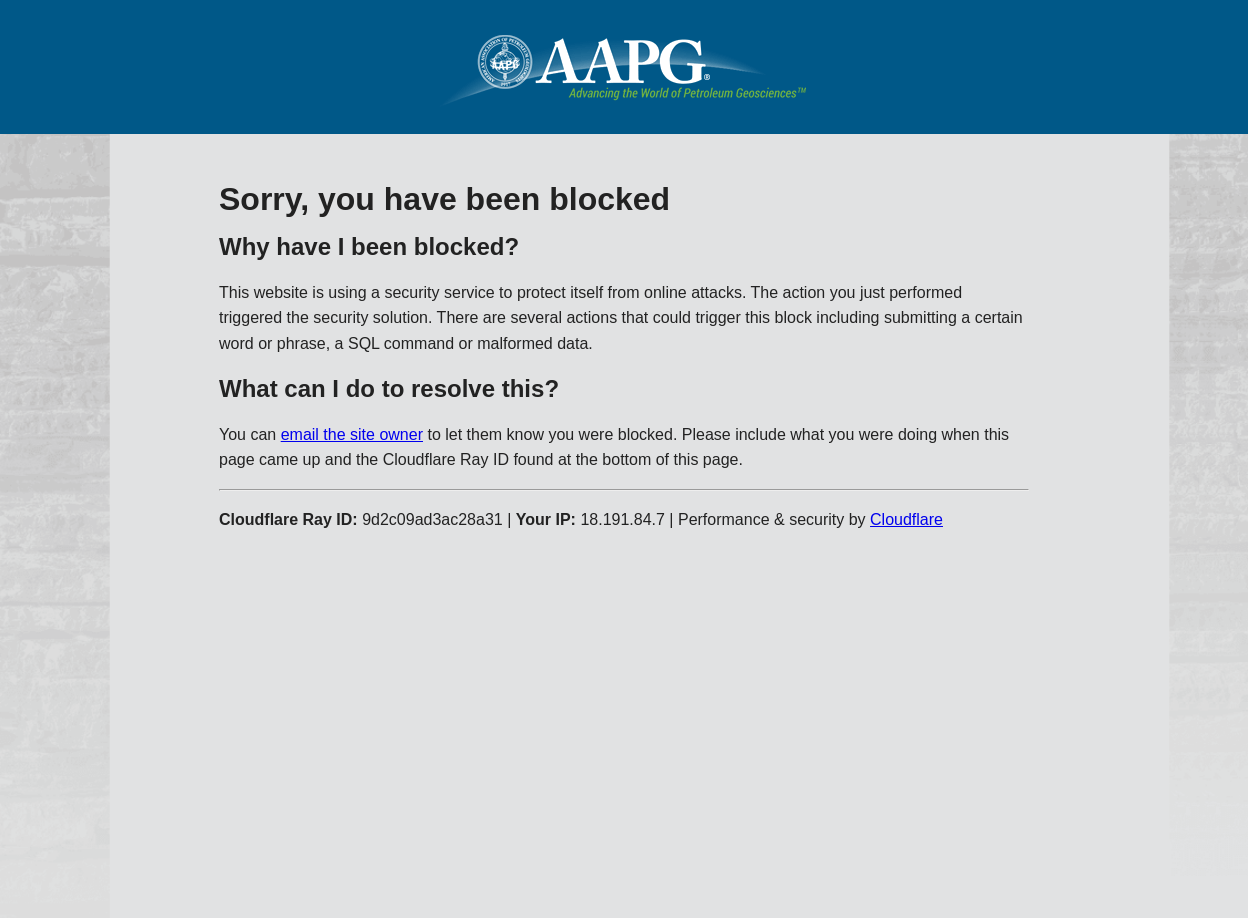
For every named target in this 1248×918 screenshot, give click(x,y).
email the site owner (352, 434)
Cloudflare (906, 519)
